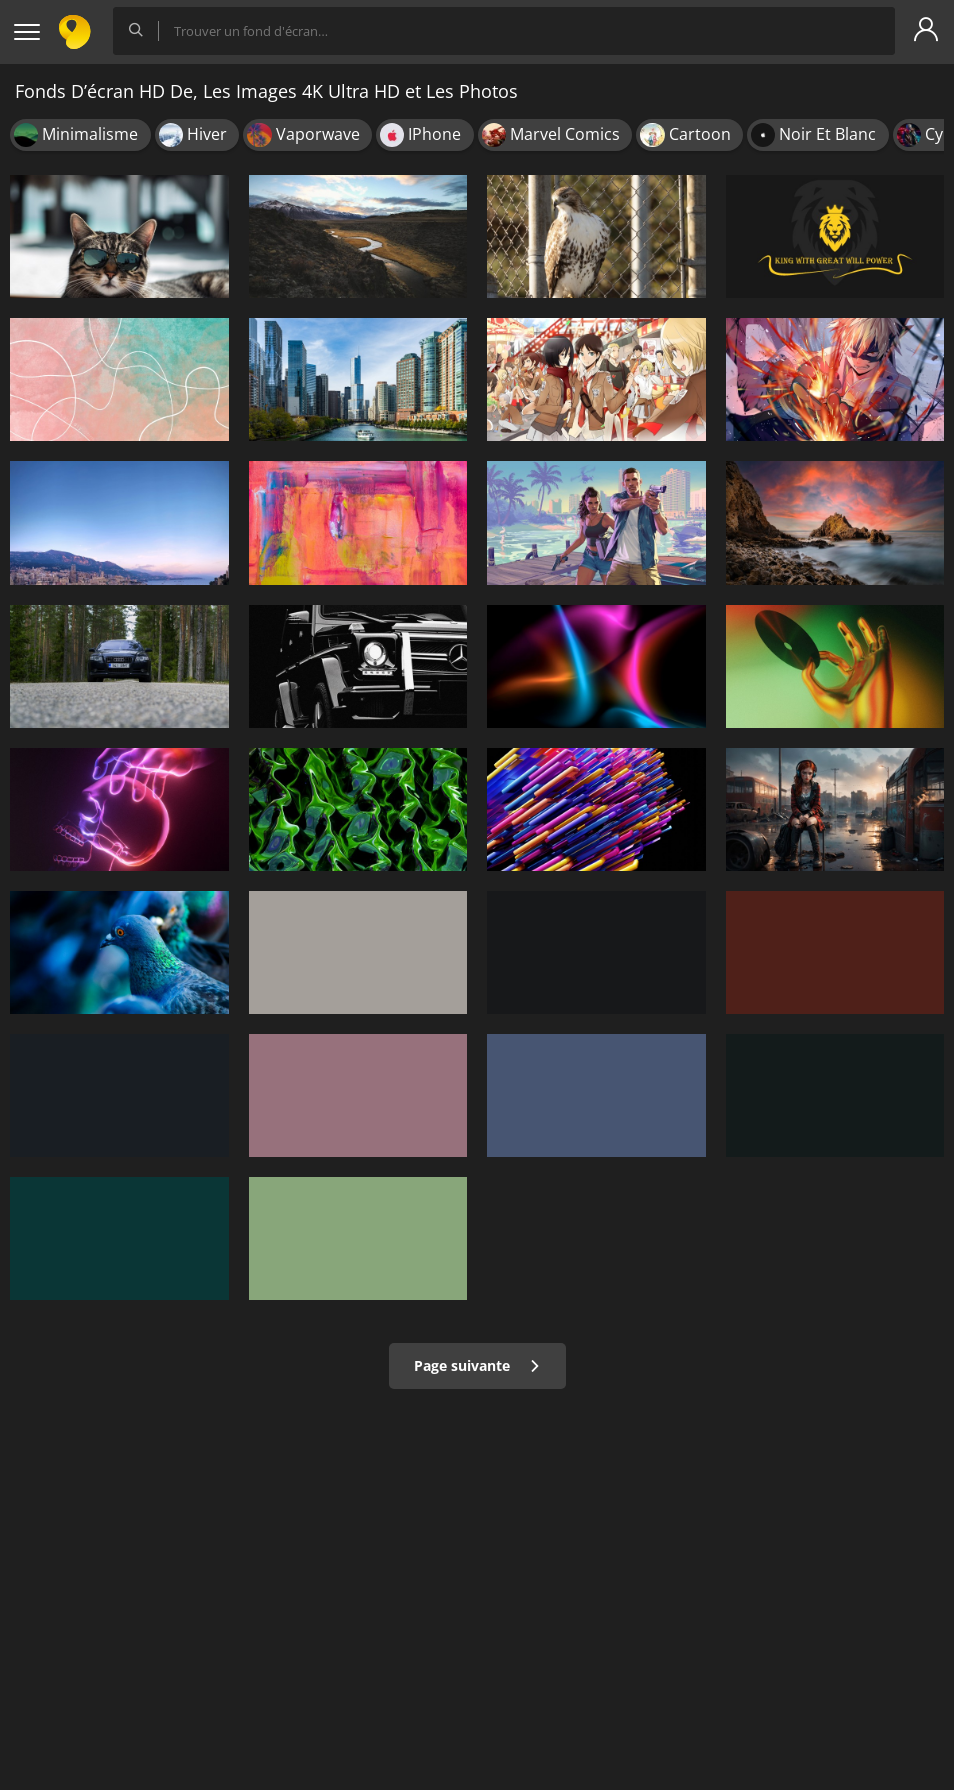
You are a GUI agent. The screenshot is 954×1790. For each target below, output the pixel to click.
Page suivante (477, 1365)
